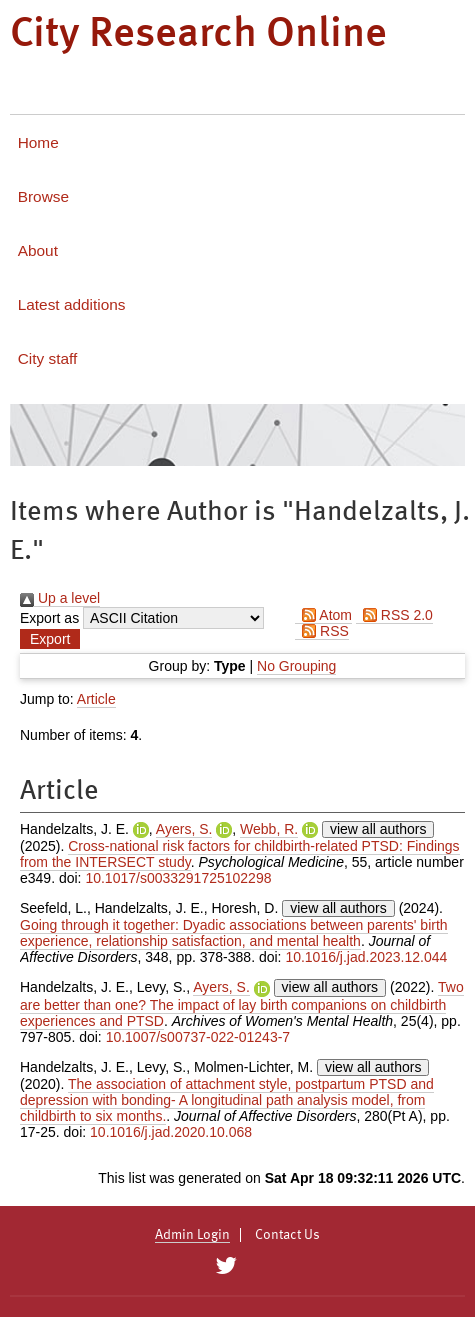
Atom (323, 615)
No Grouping (296, 666)
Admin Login (192, 1235)
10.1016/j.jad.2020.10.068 (171, 1132)
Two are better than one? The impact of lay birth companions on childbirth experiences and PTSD (242, 1003)
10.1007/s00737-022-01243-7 (198, 1037)
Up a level (60, 598)
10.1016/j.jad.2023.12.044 (366, 957)
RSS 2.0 (394, 615)
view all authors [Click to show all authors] (378, 829)
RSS (322, 631)
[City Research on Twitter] (226, 1266)
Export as (49, 618)
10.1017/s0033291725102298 (178, 878)
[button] (50, 639)
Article (96, 699)
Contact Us (287, 1235)
